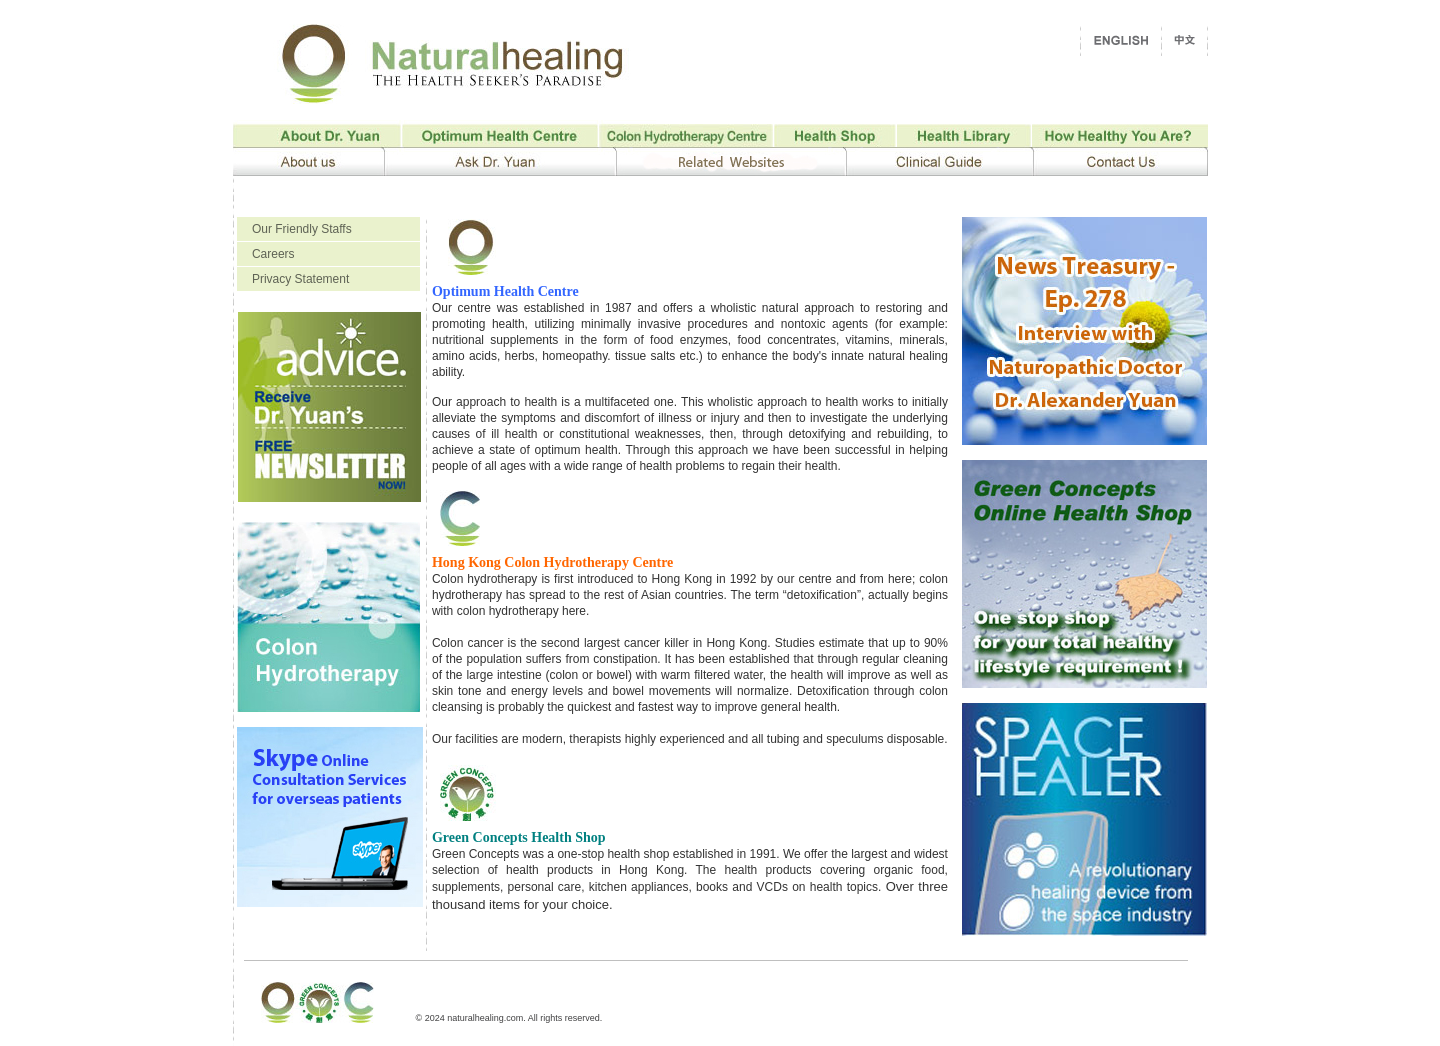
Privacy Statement (300, 279)
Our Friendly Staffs (302, 229)
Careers (273, 254)
